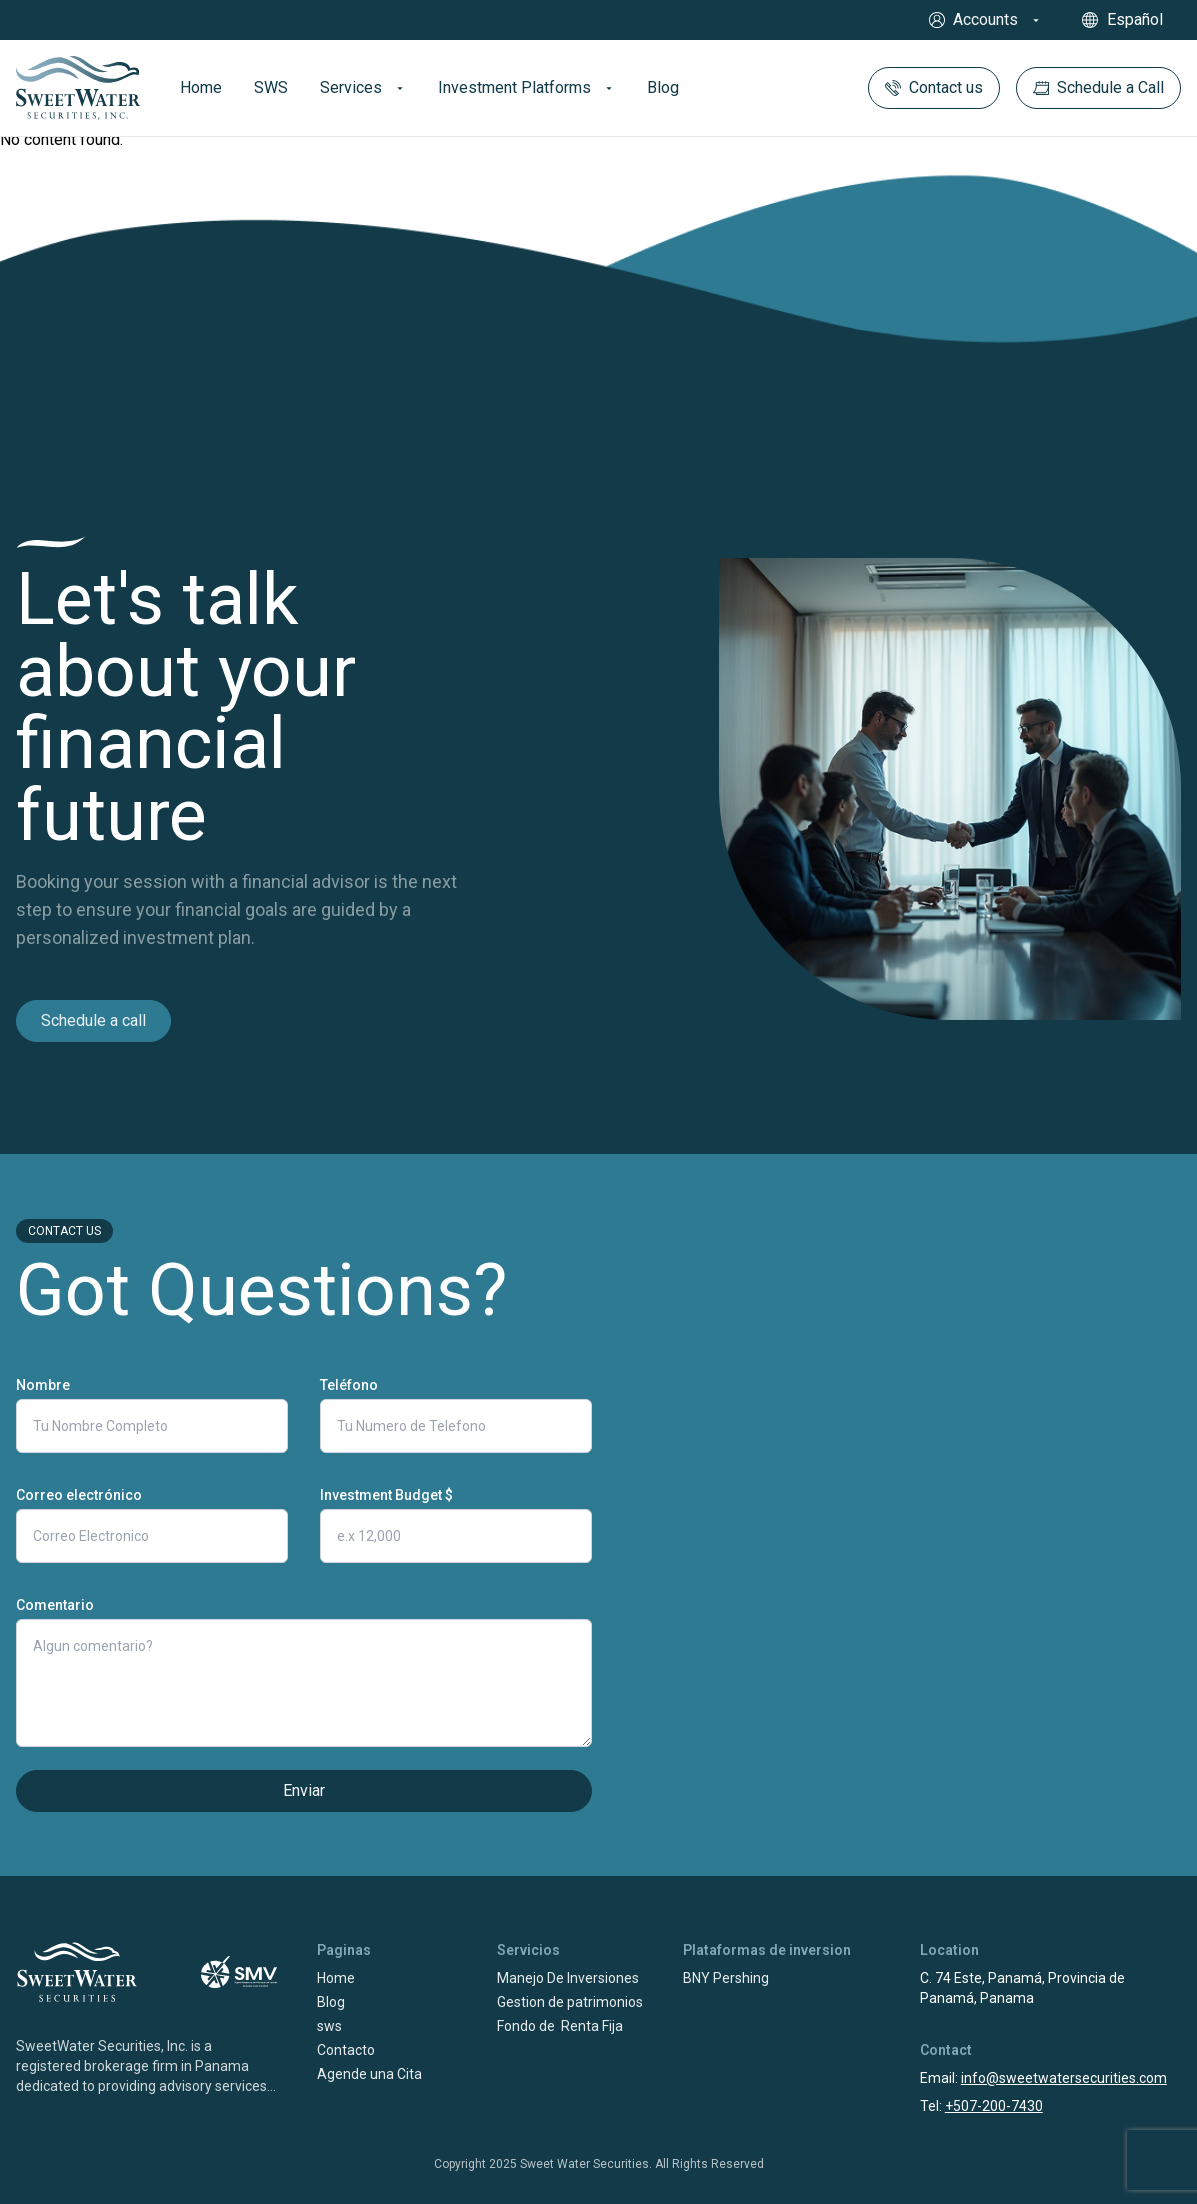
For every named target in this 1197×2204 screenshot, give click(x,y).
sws (329, 2026)
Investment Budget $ (386, 1495)
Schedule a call (93, 1020)
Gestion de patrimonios (570, 2002)
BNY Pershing (726, 1978)
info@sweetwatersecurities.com (1064, 2078)
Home (336, 1978)
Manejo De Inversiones (568, 1978)
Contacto (346, 2050)
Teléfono (349, 1385)
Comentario (55, 1605)
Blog (331, 2002)
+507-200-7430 (994, 2106)
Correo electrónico (79, 1495)
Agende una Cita (369, 2074)
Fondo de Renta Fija (560, 2026)
